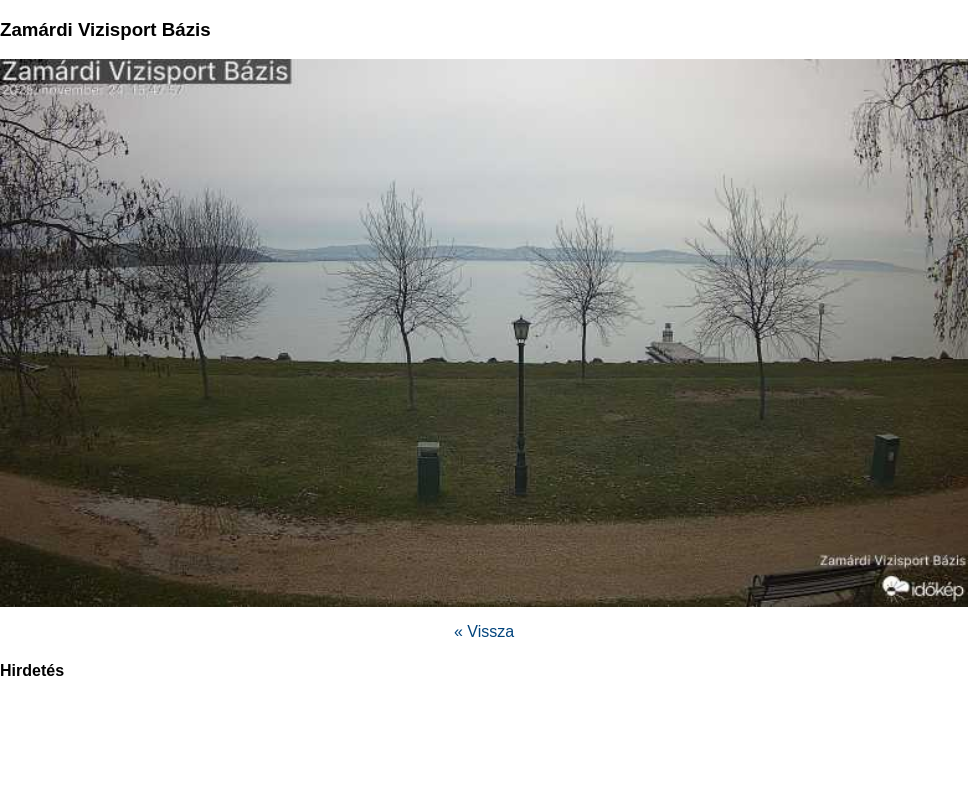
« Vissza (484, 631)
